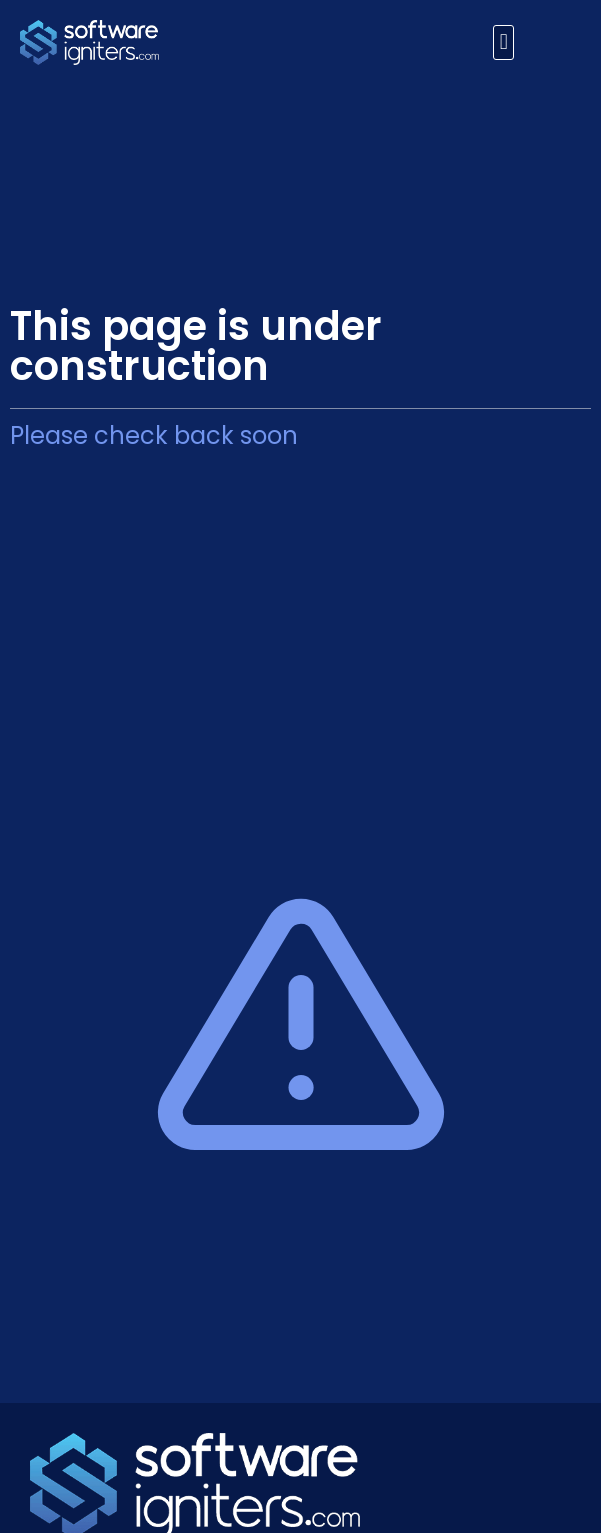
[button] (503, 42)
